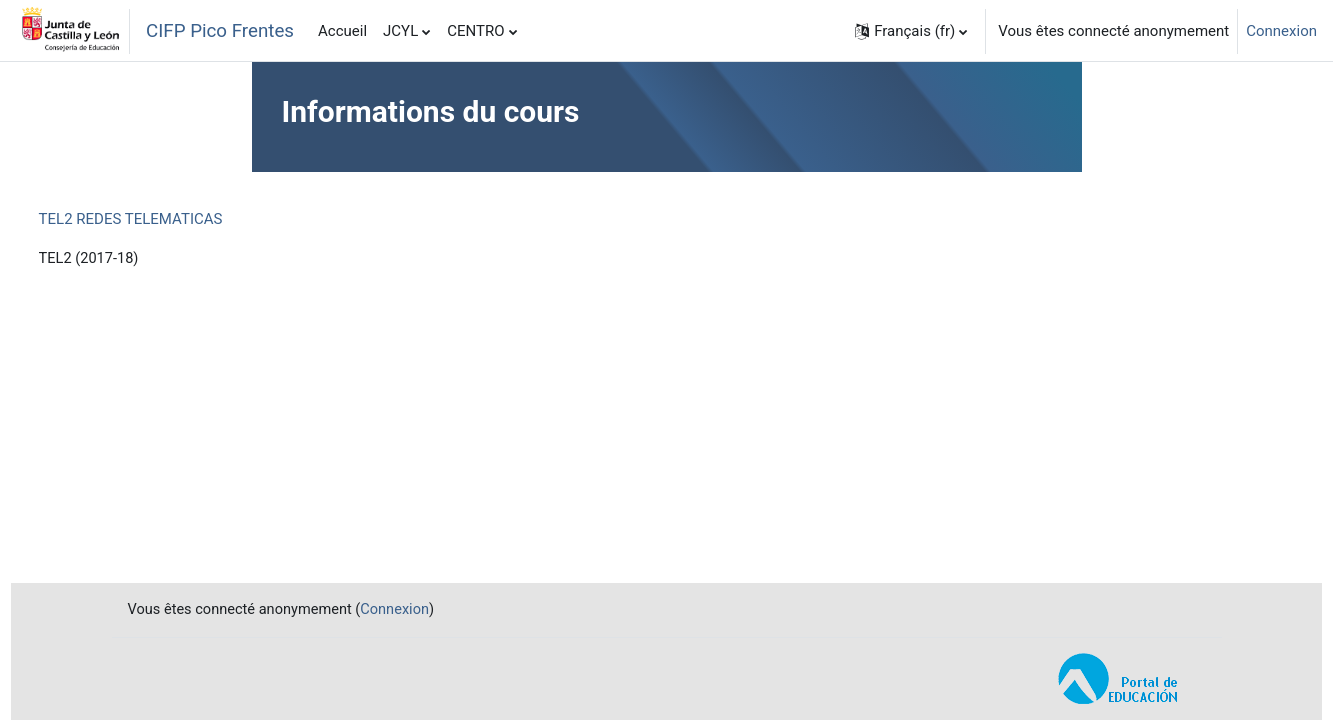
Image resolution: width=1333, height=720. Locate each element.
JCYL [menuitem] (400, 31)
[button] (911, 31)
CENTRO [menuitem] (475, 31)
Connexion (1281, 31)
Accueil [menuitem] (342, 31)
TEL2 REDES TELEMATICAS (168, 219)
